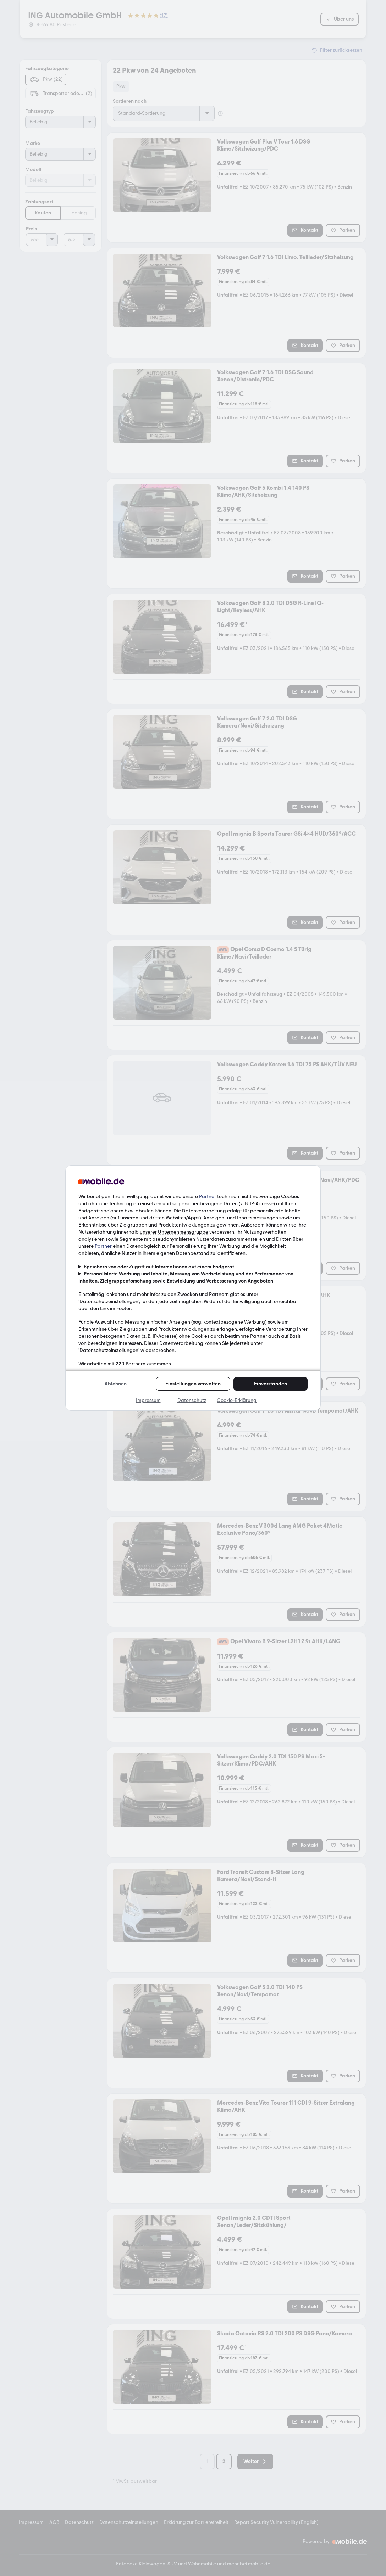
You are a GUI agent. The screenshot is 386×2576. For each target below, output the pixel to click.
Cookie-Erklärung (237, 1400)
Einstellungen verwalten (193, 1384)
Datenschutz (191, 1400)
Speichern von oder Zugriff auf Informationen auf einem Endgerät (159, 1267)
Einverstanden (270, 1384)
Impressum (148, 1400)
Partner (207, 1197)
